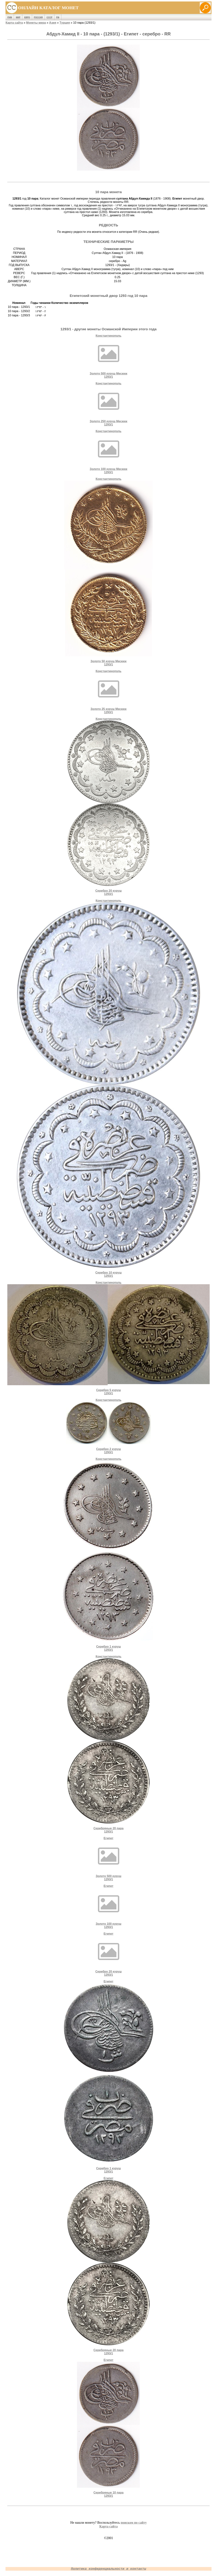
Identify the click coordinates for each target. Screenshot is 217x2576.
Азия (52, 22)
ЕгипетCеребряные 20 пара (108, 2266)
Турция (65, 22)
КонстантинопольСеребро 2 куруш (108, 1426)
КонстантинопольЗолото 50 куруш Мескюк (108, 571)
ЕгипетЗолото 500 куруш (108, 1859)
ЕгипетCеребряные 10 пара (108, 2427)
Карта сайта (14, 22)
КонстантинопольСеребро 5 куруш (108, 1338)
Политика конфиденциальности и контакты (108, 2569)
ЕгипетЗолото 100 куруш (108, 1906)
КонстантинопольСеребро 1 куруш (108, 1554)
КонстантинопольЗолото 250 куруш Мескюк (108, 404)
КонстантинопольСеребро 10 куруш (108, 1088)
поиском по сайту (134, 2522)
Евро (27, 17)
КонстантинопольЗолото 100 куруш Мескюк (108, 452)
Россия (38, 17)
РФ (57, 17)
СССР (49, 17)
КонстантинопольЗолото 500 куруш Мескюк (108, 356)
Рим (10, 17)
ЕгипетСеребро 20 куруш (108, 1954)
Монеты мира (36, 22)
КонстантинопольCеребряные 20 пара (108, 1744)
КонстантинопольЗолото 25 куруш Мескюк (108, 692)
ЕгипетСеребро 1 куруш (108, 2076)
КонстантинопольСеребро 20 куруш (108, 806)
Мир (18, 17)
